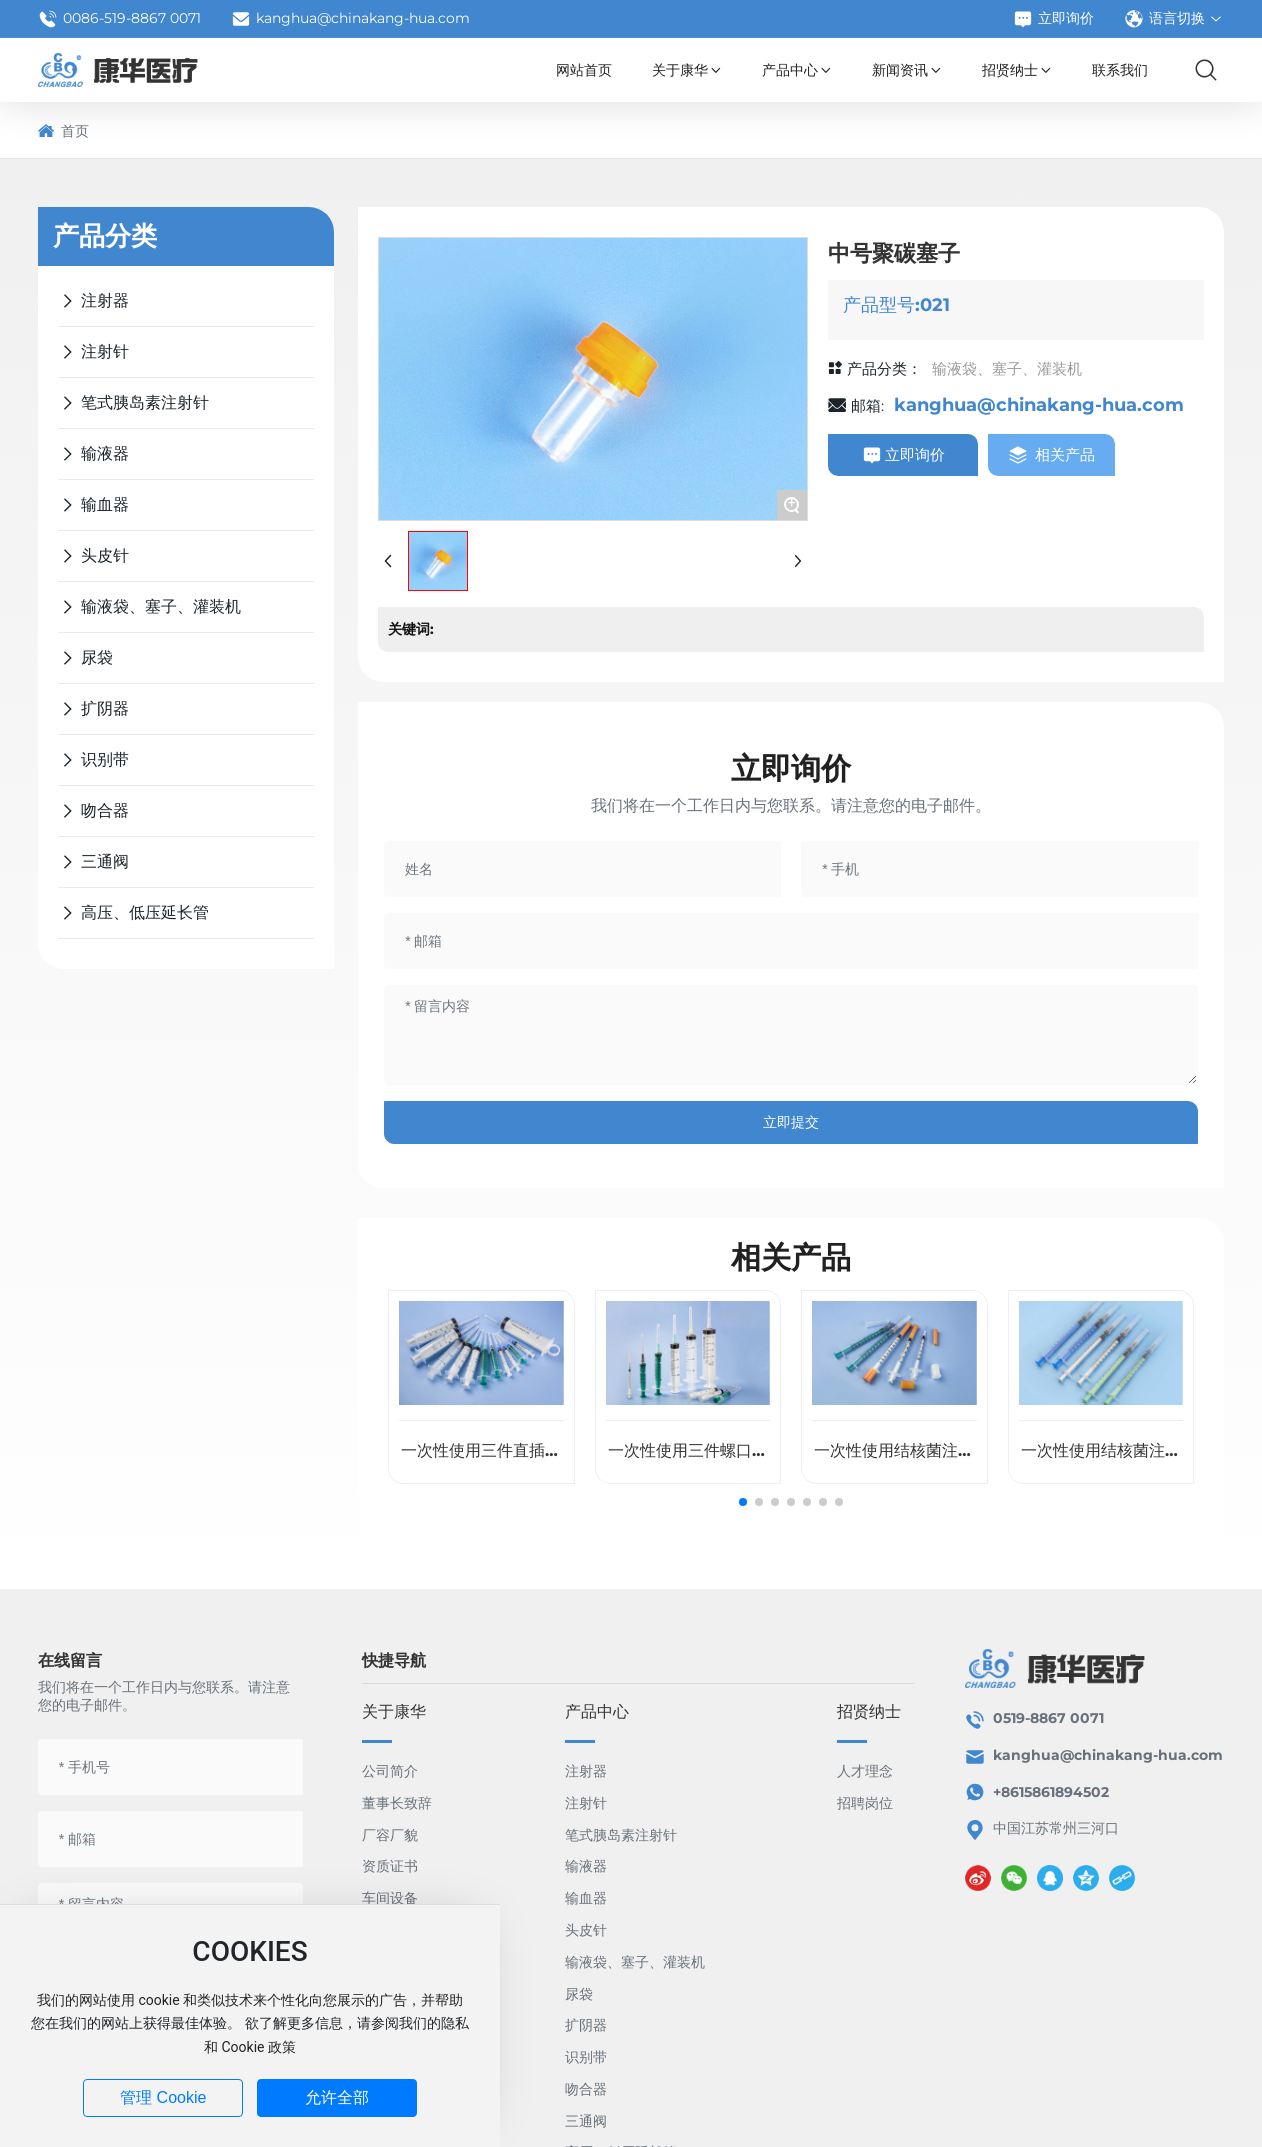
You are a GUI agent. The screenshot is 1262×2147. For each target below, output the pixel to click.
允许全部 (337, 2097)
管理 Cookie (163, 2097)
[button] (743, 1502)
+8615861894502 (1053, 1792)
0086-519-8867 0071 (119, 19)
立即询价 (1053, 19)
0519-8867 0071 (1048, 1718)
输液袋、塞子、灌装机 (1007, 368)
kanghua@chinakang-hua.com (350, 19)
